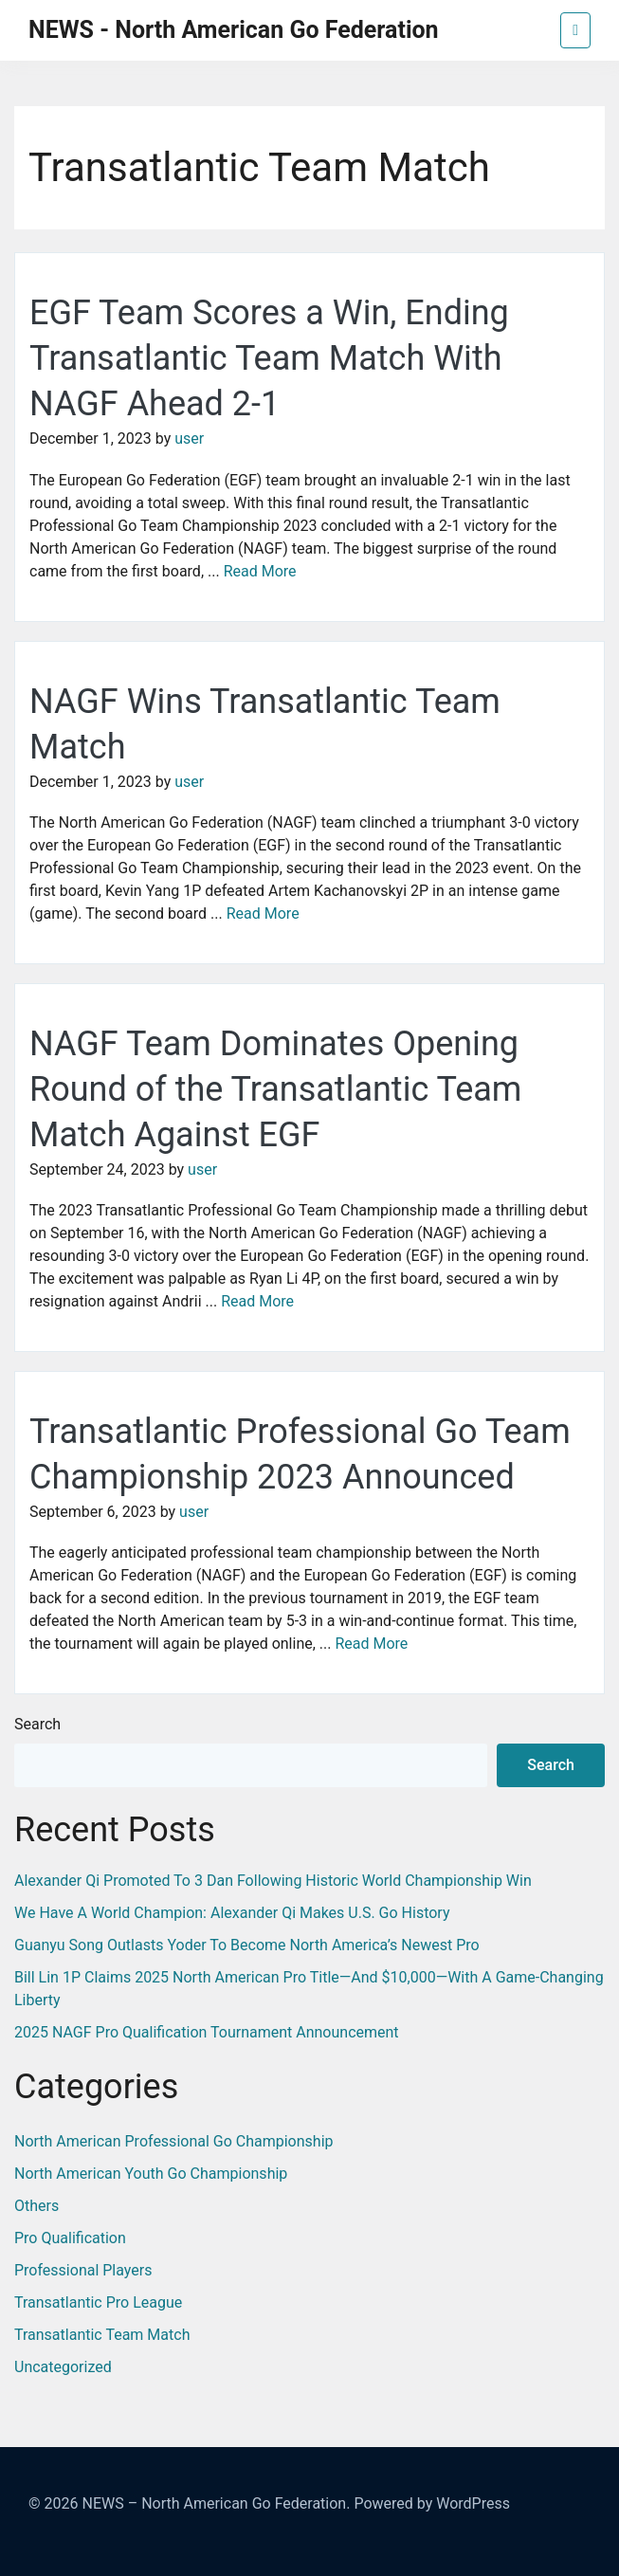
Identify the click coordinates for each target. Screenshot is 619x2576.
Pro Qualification (70, 2238)
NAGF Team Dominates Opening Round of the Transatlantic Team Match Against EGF (275, 1089)
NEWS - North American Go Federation (233, 30)
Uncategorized (63, 2367)
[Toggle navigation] (575, 30)
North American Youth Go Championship (150, 2174)
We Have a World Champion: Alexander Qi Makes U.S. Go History (232, 1913)
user (189, 438)
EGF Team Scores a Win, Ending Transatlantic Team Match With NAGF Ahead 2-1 (269, 358)
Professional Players (83, 2270)
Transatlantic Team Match (102, 2335)
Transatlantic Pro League (98, 2302)
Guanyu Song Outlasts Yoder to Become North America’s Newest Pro (247, 1945)
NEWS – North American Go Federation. (216, 2503)
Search (37, 1724)
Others (36, 2206)
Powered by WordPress (432, 2503)
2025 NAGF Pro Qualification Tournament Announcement (206, 2032)
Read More (260, 571)
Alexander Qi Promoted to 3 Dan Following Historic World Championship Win (273, 1881)
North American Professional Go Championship (174, 2141)
